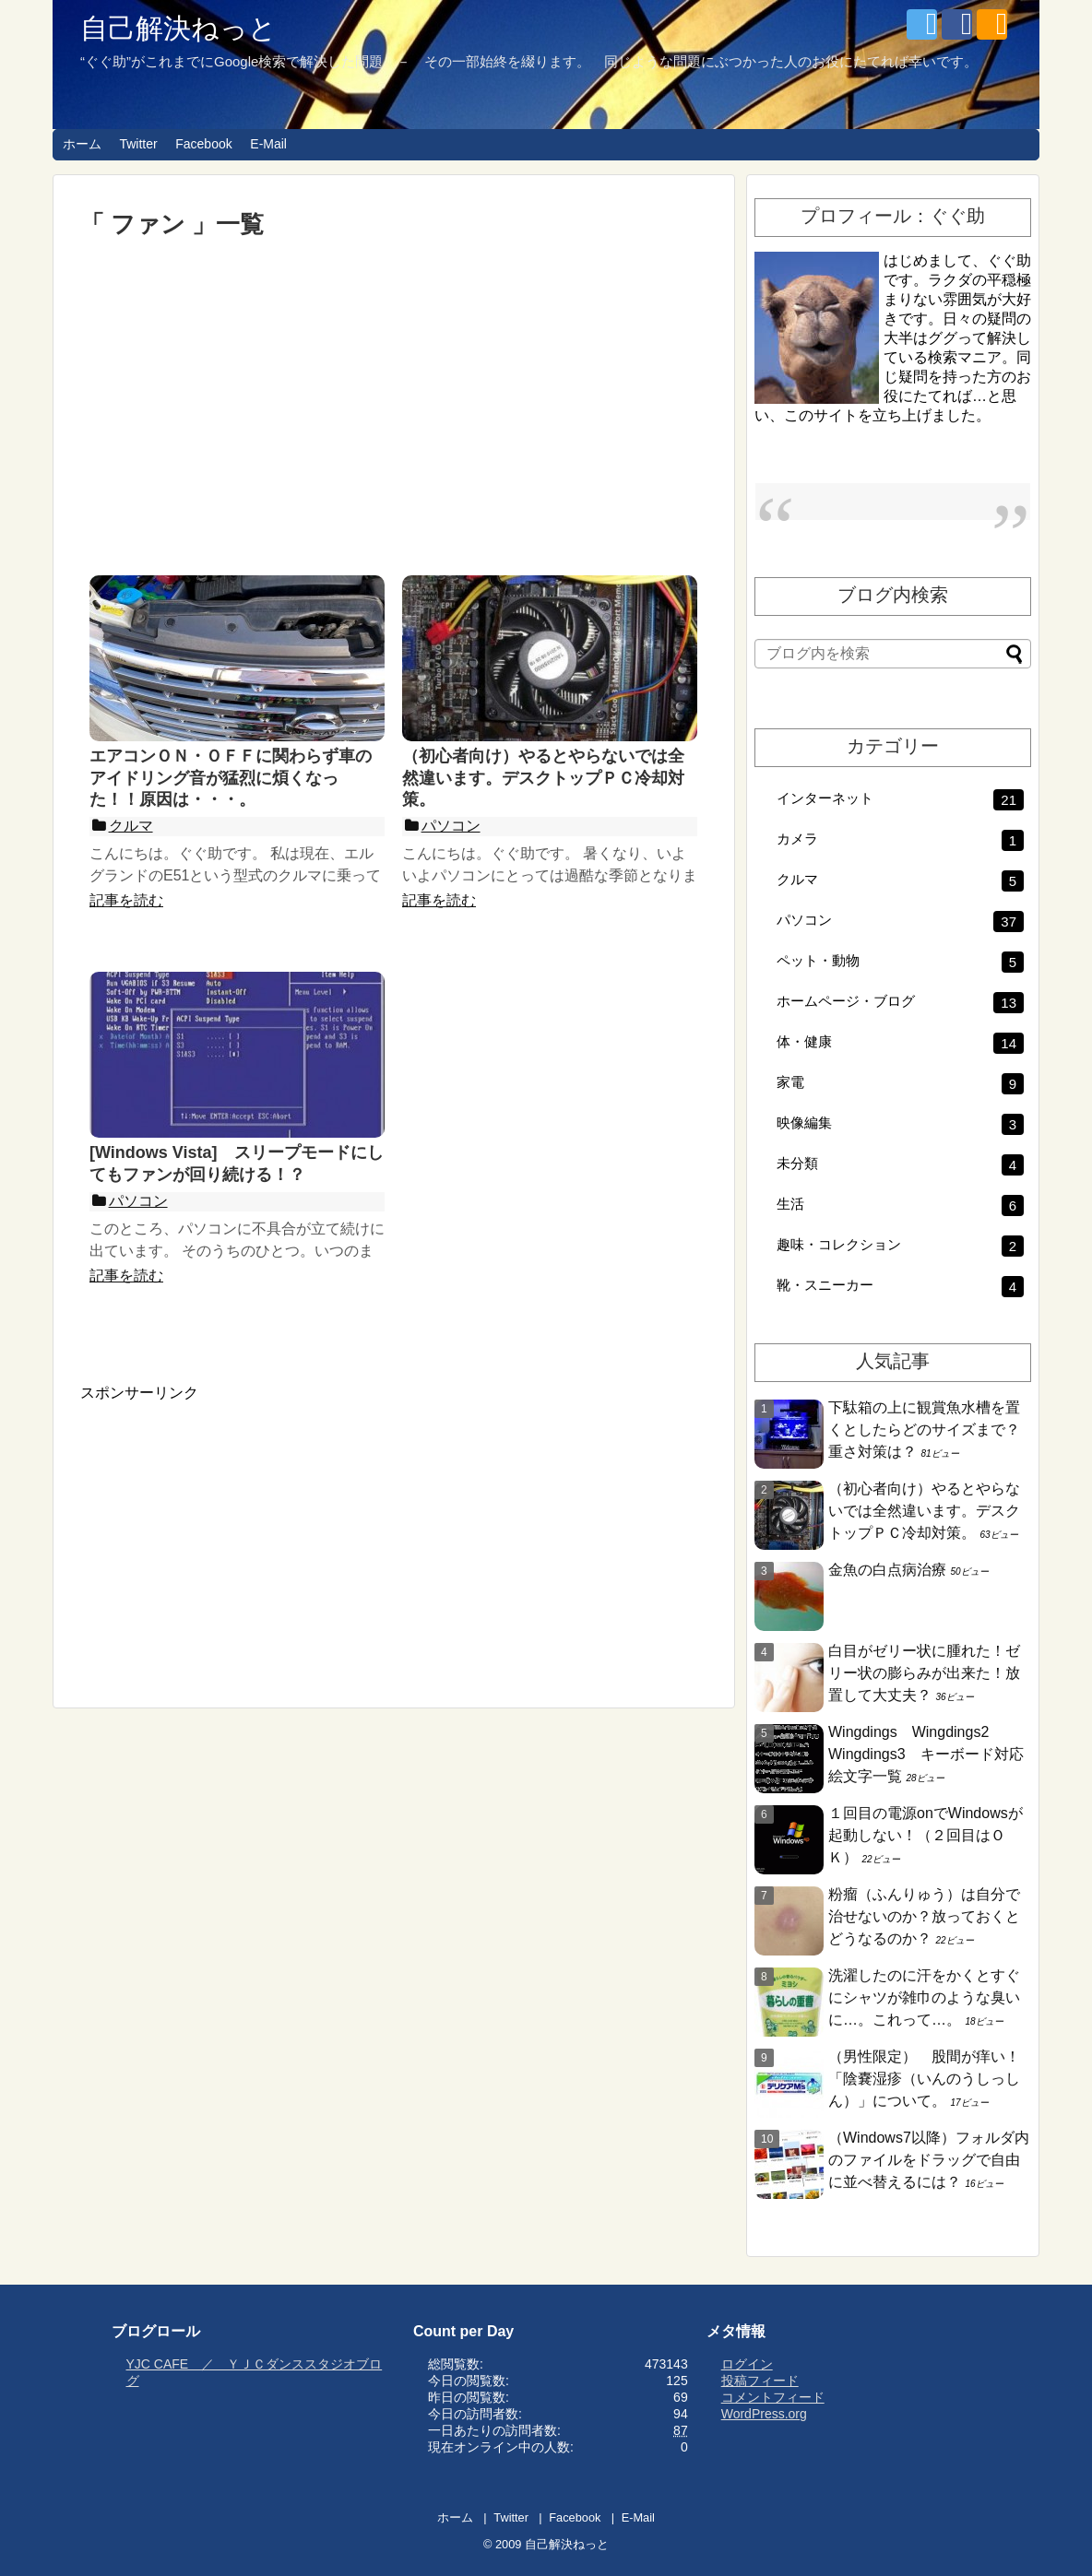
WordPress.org (764, 2413)
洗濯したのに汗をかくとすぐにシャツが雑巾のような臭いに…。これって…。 (924, 1997)
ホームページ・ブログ (900, 1002)
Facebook (203, 143)
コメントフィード (773, 2397)
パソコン (900, 921)
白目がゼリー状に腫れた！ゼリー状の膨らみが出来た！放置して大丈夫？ (924, 1673)
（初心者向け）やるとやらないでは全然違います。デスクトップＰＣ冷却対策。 (924, 1511)
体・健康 (900, 1043)
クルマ (900, 881)
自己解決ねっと (178, 28)
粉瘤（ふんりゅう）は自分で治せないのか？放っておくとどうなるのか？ (924, 1916)
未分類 (900, 1165)
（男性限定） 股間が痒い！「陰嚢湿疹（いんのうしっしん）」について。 (924, 2079)
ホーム (82, 143)
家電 (900, 1083)
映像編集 (900, 1124)
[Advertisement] (393, 407)
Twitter (138, 143)
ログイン (747, 2364)
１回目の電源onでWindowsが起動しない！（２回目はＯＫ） (925, 1835)
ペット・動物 (900, 962)
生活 (900, 1205)
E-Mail (268, 143)
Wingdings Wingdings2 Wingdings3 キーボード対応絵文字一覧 (926, 1754)
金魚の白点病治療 (887, 1570)
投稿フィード (760, 2380)
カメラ (900, 840)
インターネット (900, 799)
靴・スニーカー (900, 1286)
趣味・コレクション (900, 1246)
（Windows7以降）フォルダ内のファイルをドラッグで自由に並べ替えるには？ (928, 2160)
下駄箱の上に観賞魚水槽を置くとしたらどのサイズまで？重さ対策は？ (924, 1429)
